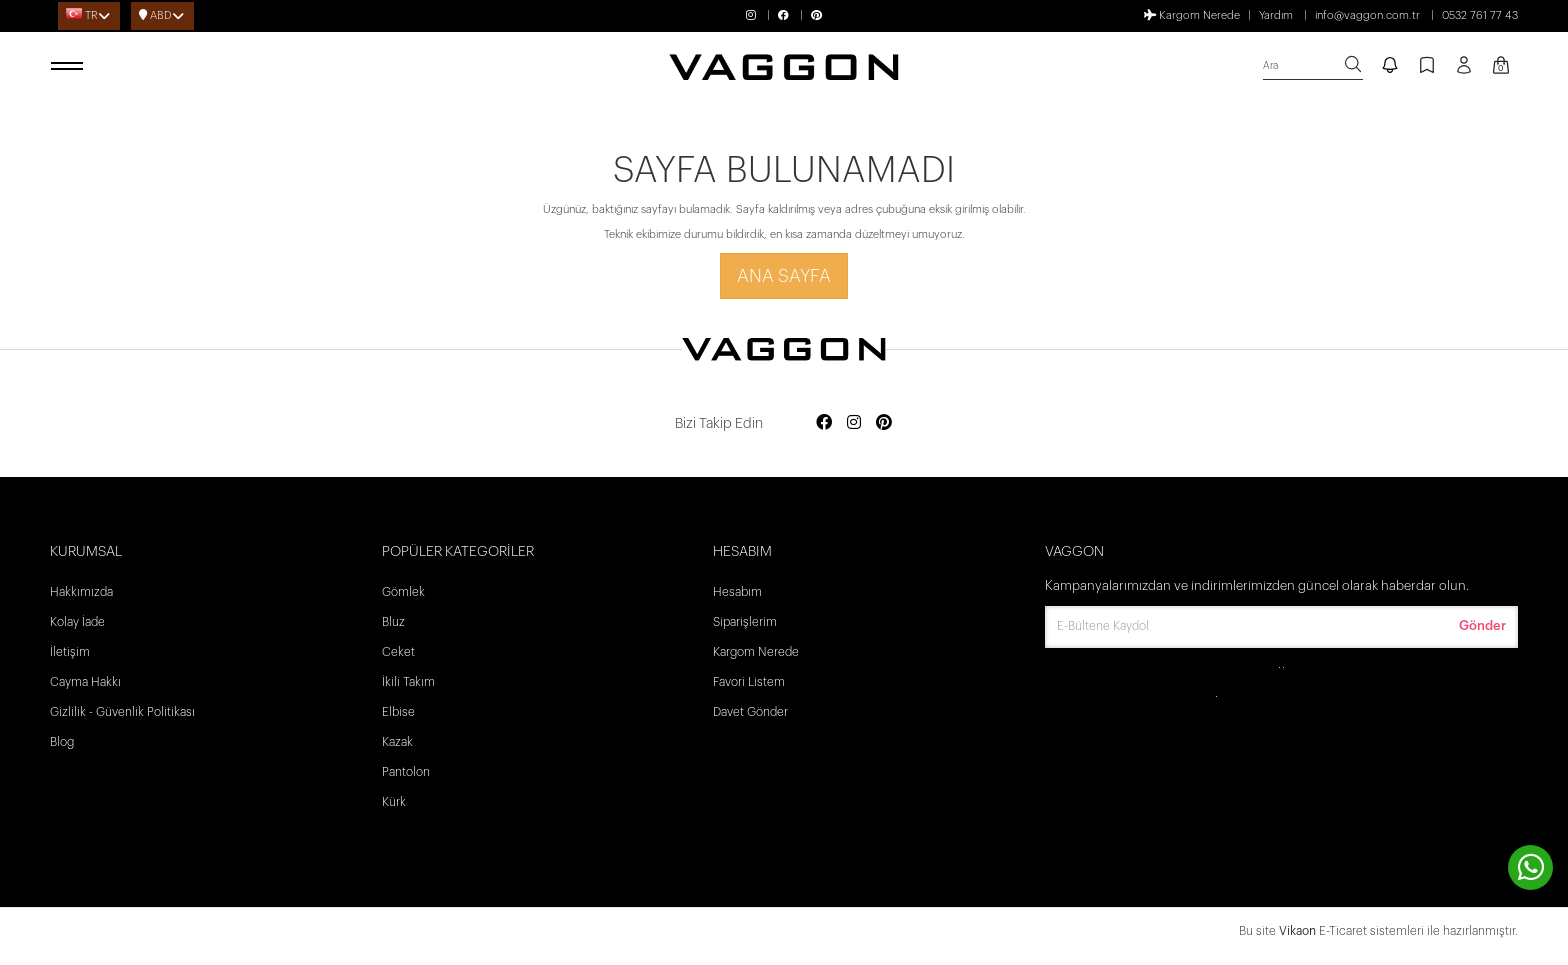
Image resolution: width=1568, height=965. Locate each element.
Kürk (394, 802)
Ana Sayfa (784, 276)
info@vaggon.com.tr (1367, 15)
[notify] (1390, 67)
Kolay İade (77, 622)
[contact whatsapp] (1530, 867)
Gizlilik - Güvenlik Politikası (122, 712)
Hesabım (737, 592)
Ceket (398, 652)
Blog (62, 742)
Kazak (397, 742)
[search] (1313, 66)
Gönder (1482, 625)
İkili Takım (408, 682)
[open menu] (70, 67)
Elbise (398, 712)
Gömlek (403, 592)
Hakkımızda (81, 592)
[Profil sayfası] (1464, 72)
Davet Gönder (750, 712)
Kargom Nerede (1192, 15)
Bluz (393, 622)
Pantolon (406, 772)
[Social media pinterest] (884, 423)
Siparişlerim (745, 622)
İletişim (70, 652)
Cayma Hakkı (85, 682)
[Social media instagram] (854, 423)
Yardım (1276, 15)
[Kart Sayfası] (1501, 67)
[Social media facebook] (824, 423)
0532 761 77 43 (1480, 15)
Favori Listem (749, 682)
